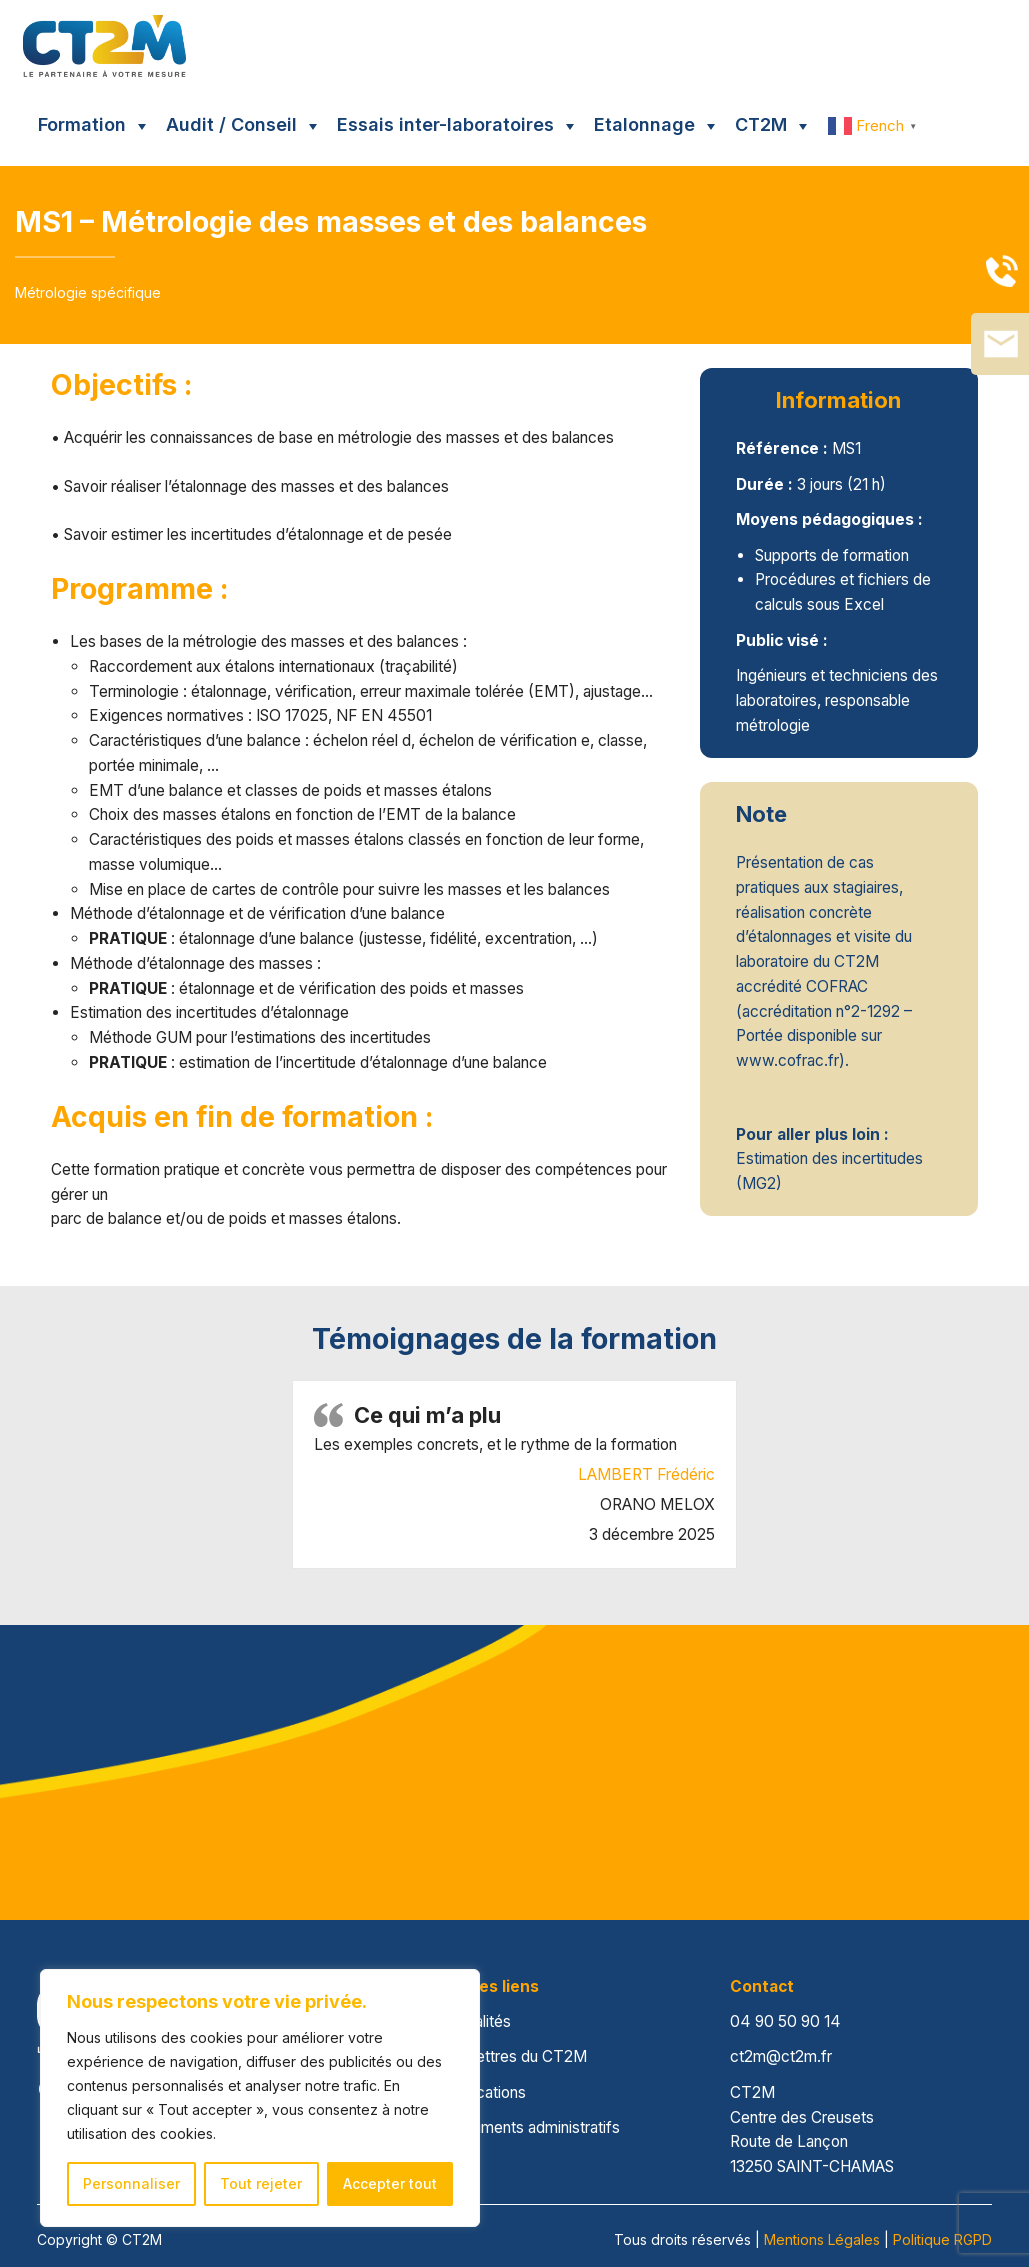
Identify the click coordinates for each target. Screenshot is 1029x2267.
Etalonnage (644, 124)
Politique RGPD (942, 2239)
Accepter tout (390, 2183)
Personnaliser (131, 2183)
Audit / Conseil (231, 124)
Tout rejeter (261, 2183)
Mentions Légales (822, 2239)
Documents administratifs (531, 2127)
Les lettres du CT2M (515, 2056)
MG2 (759, 1183)
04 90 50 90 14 (785, 2021)
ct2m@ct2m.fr (781, 2056)
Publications (484, 2092)
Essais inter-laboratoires (445, 124)
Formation (82, 124)
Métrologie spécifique (88, 292)
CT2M (761, 124)
